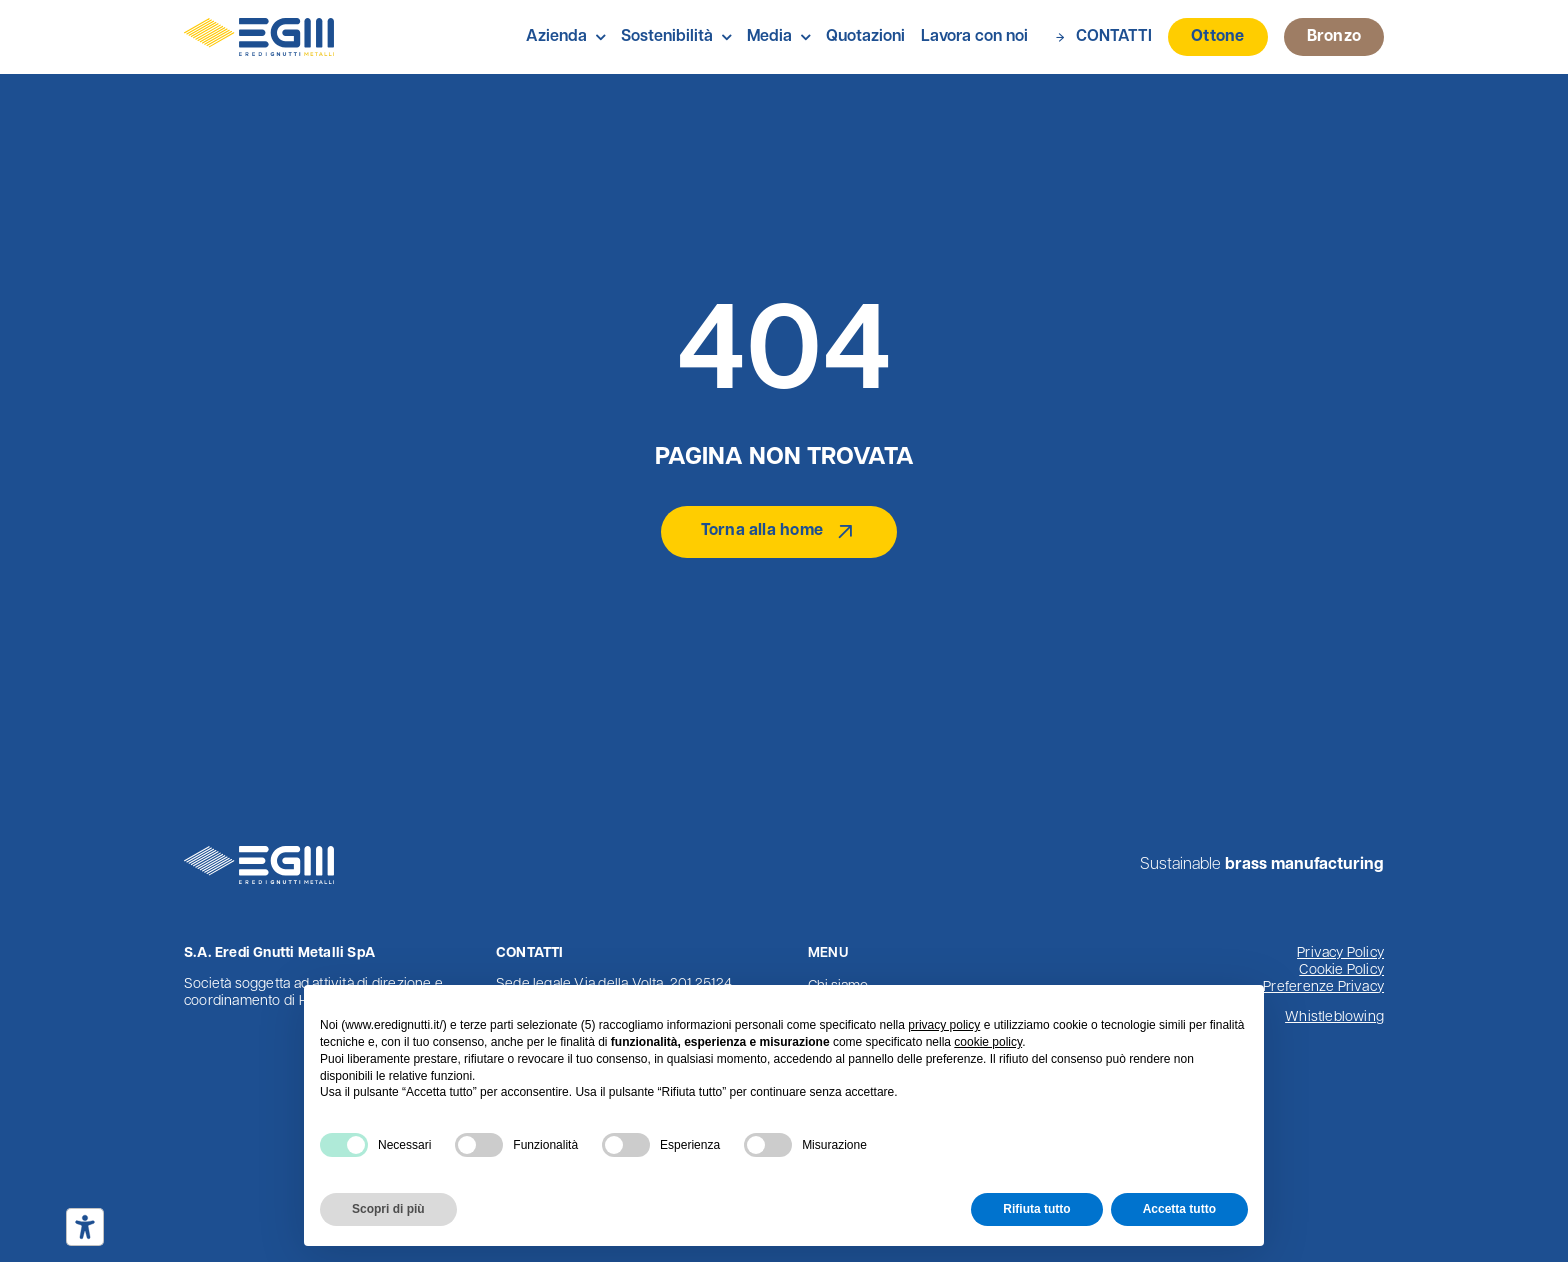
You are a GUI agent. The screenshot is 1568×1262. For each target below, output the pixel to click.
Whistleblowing (1334, 1017)
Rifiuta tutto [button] (1036, 1209)
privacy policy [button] (944, 1025)
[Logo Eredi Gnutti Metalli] (259, 26)
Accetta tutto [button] (1179, 1209)
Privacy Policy (1340, 953)
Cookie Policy (1341, 970)
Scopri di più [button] (388, 1209)
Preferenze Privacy (1323, 987)
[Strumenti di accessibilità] (85, 1227)
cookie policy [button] (988, 1042)
